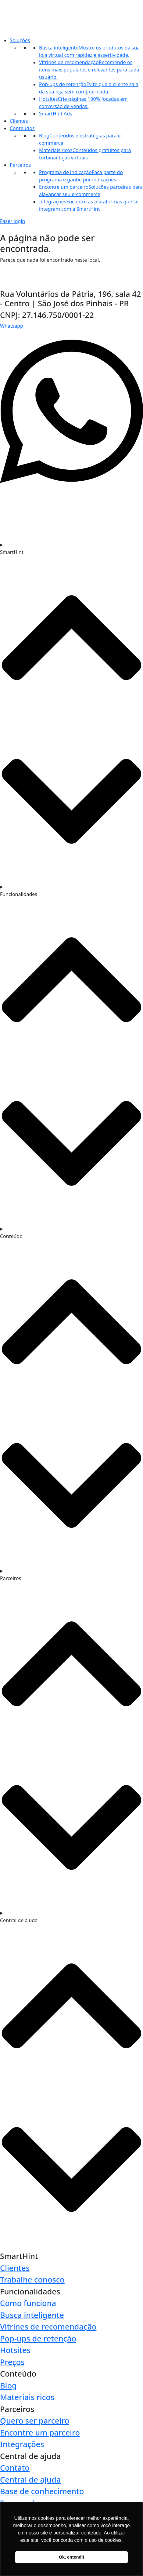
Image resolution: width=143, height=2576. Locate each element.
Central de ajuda (30, 2479)
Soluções (20, 40)
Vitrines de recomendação (48, 2326)
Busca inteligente (32, 2315)
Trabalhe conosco (32, 2279)
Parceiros (20, 165)
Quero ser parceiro (34, 2420)
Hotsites (15, 2350)
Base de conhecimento (42, 2491)
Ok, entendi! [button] (71, 2557)
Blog (8, 2385)
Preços (12, 2362)
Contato (15, 2467)
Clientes (19, 121)
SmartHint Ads (55, 113)
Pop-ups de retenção (38, 2338)
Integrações (22, 2444)
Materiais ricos (27, 2397)
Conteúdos (22, 128)
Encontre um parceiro (40, 2432)
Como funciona (28, 2303)
